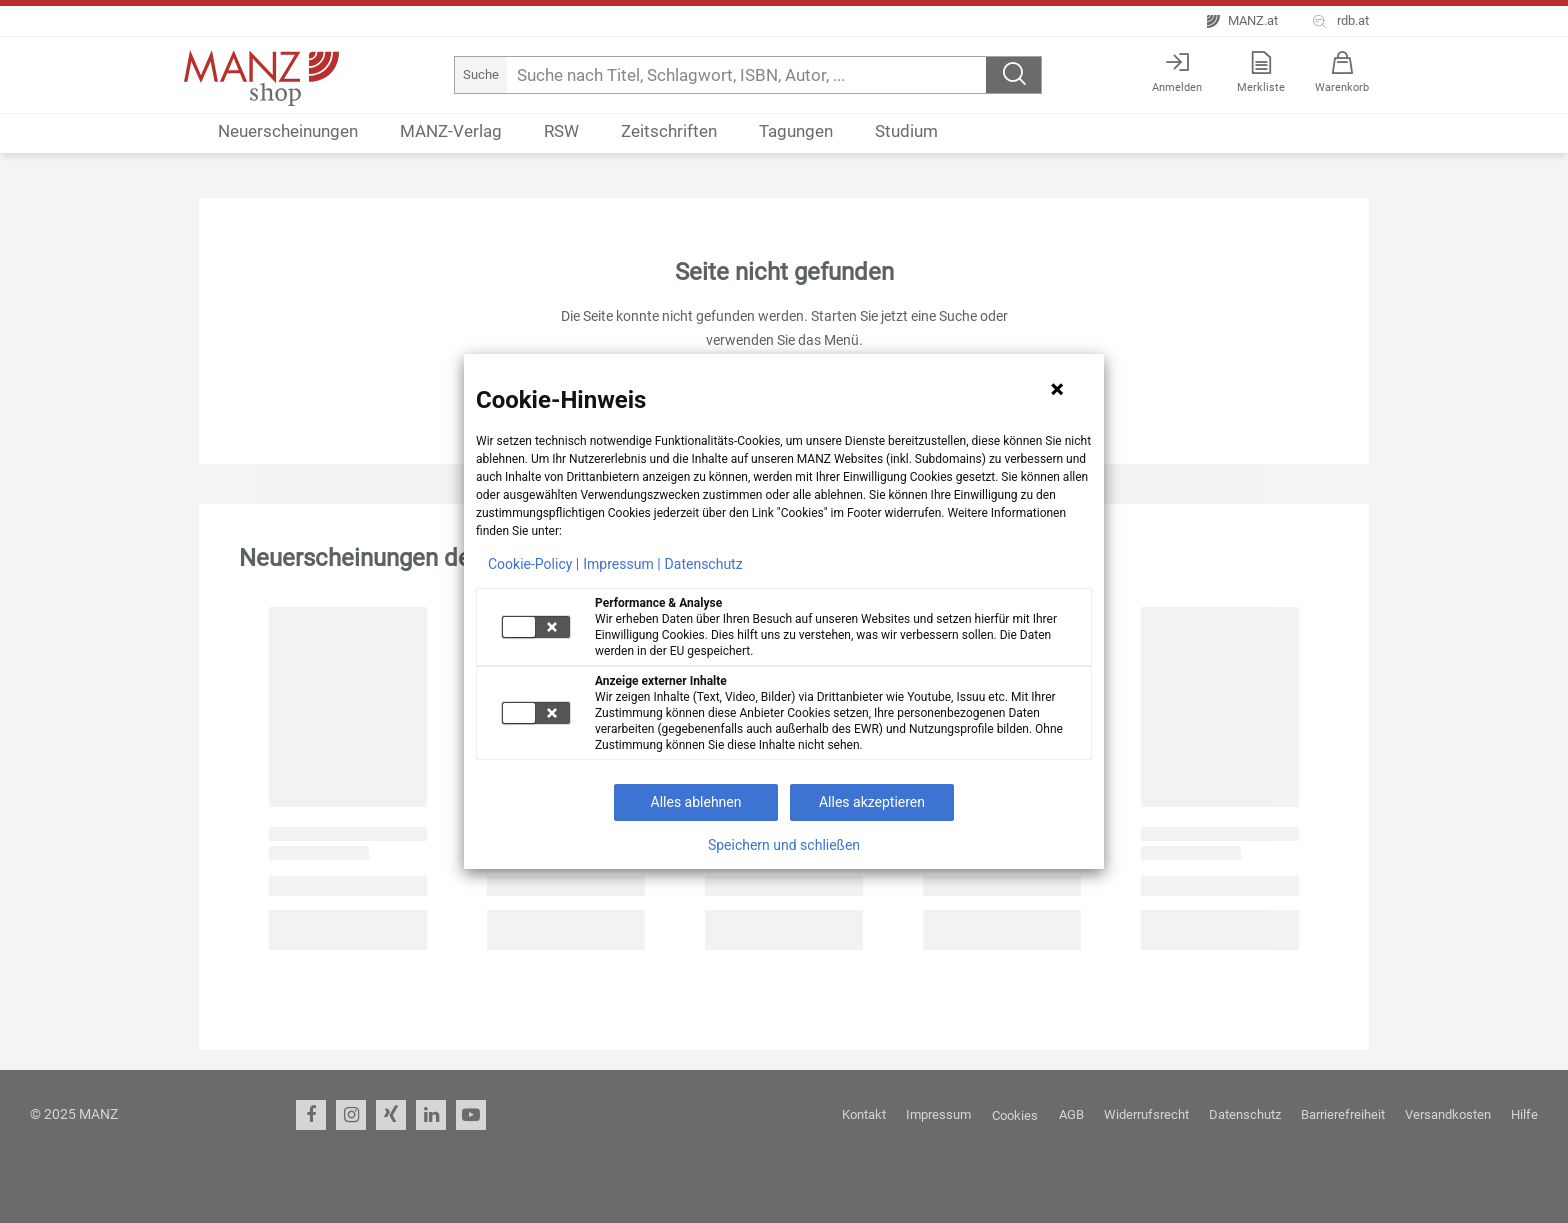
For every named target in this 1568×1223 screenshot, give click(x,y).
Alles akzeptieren (872, 802)
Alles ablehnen (696, 802)
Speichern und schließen (784, 845)
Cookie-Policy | (533, 564)
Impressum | (621, 564)
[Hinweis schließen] (1057, 389)
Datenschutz (704, 564)
